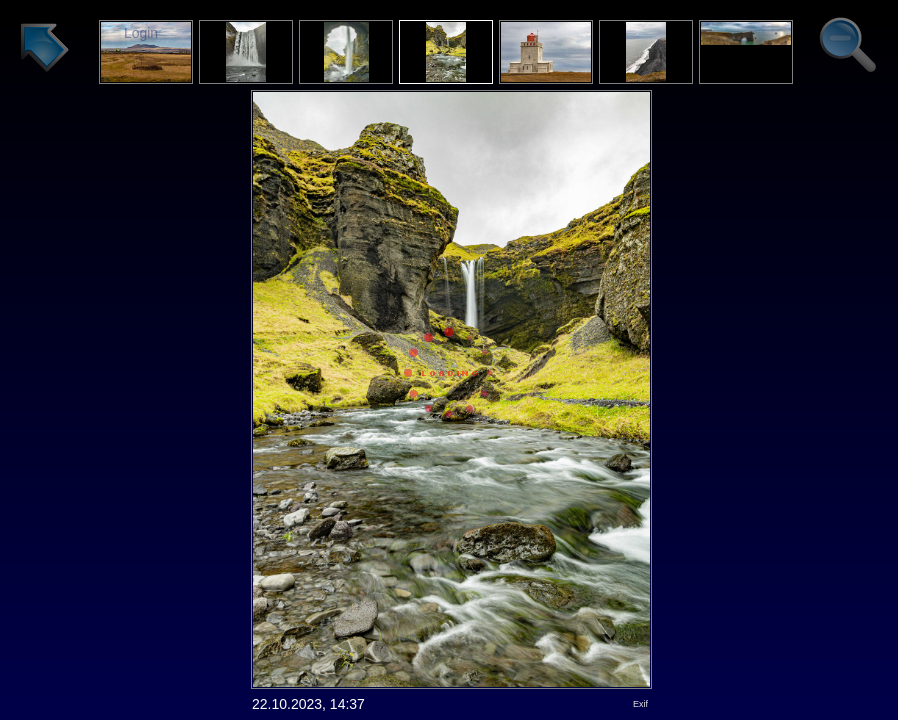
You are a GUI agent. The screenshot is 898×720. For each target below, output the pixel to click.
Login (141, 33)
